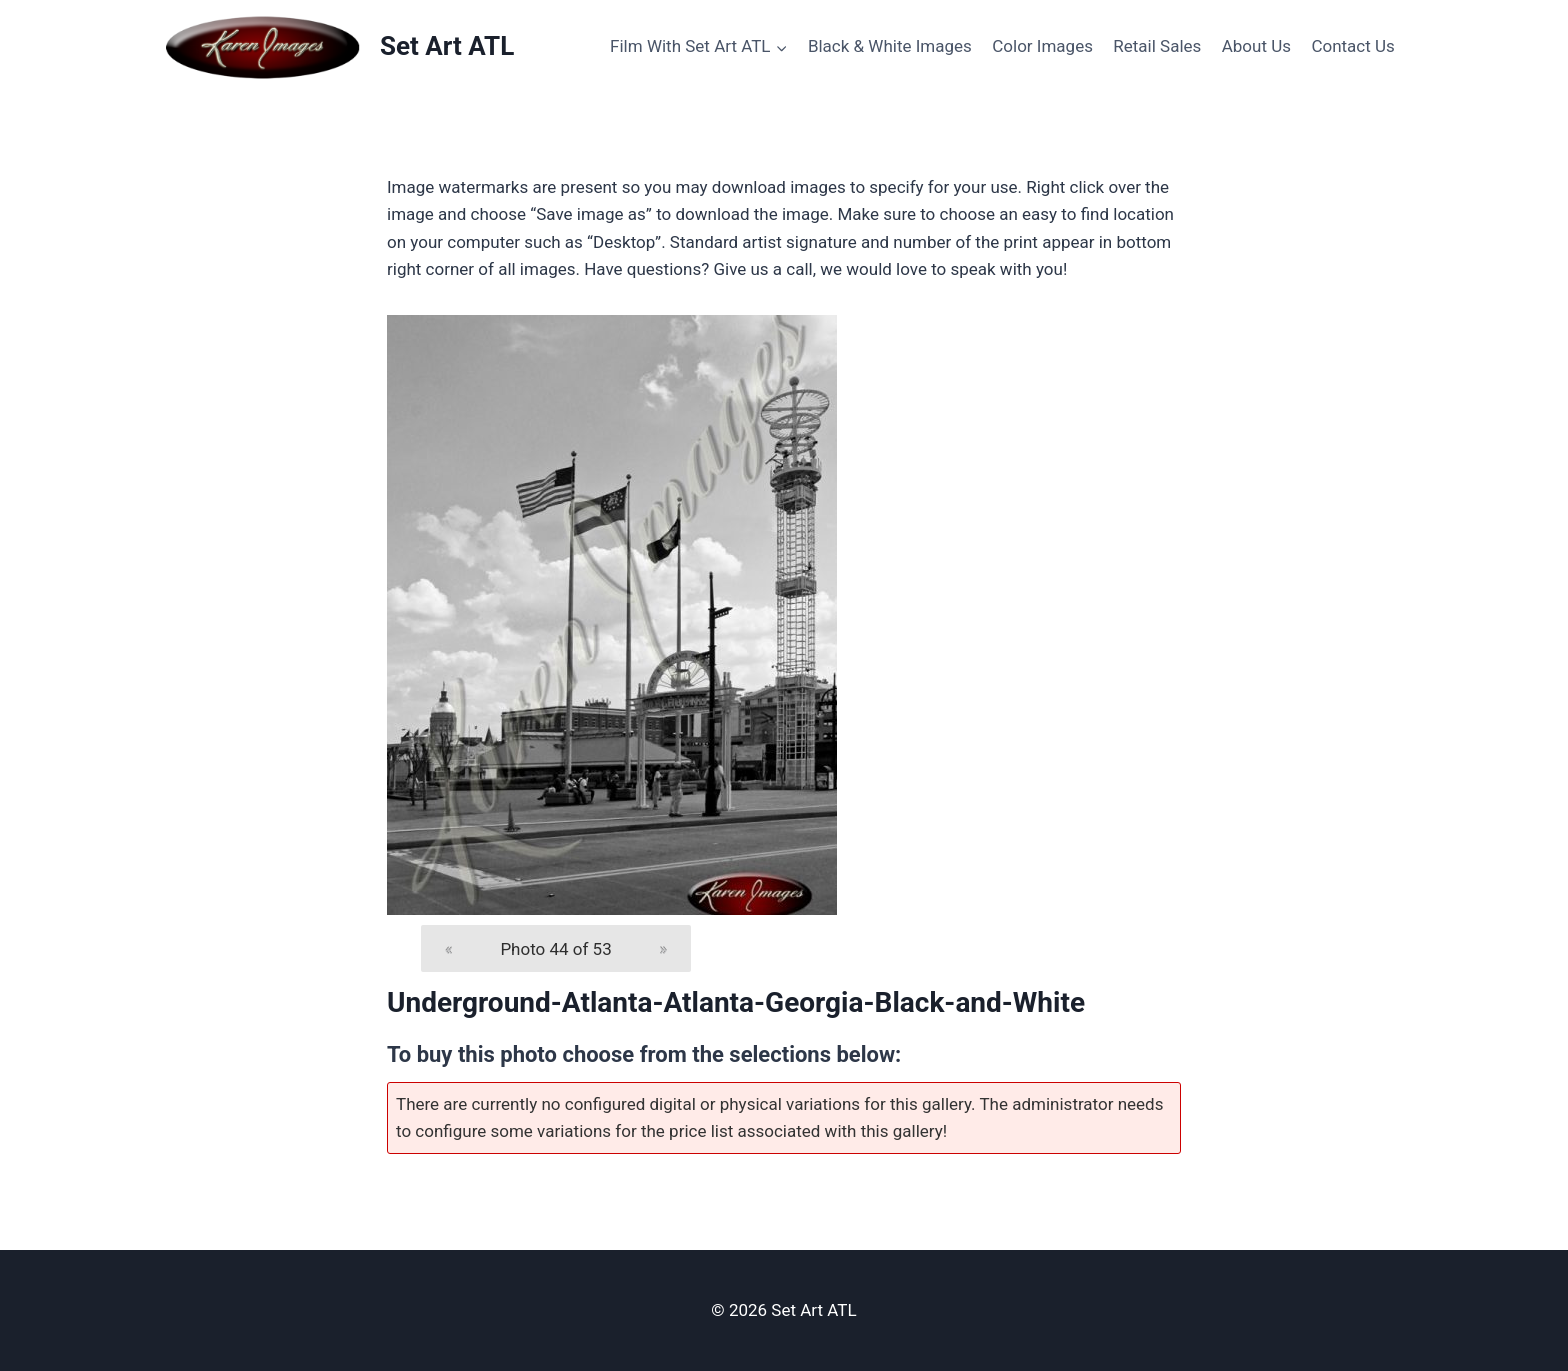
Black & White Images (890, 46)
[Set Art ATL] (338, 47)
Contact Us (1352, 46)
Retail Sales (1157, 46)
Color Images (1042, 46)
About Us (1256, 46)
